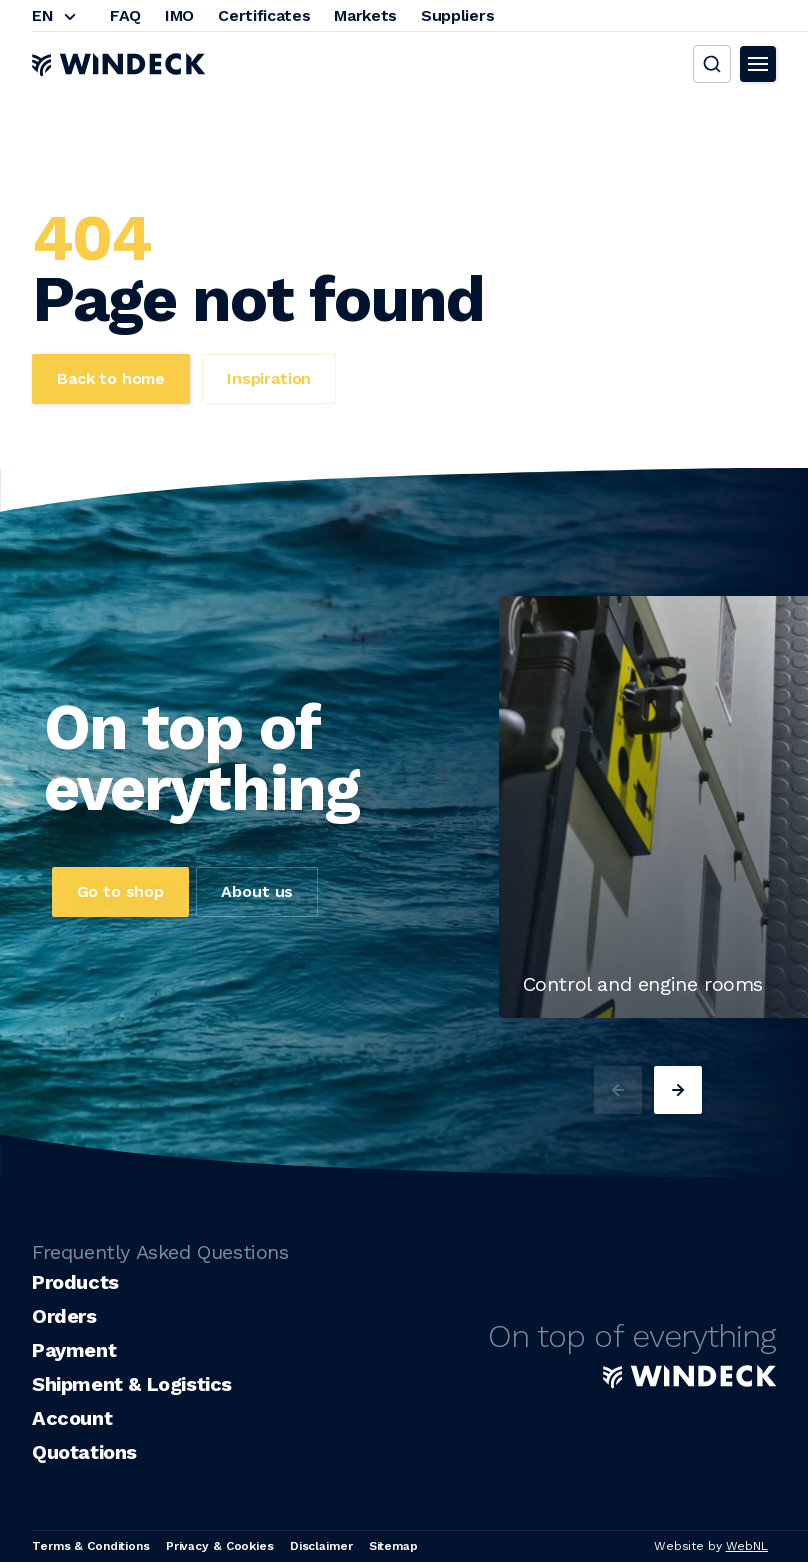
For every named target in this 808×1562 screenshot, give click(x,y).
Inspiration (269, 378)
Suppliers (457, 15)
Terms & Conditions (91, 1546)
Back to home (111, 378)
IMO (179, 15)
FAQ (125, 15)
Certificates (264, 15)
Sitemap (393, 1546)
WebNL (747, 1546)
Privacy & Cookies (220, 1546)
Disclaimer (321, 1546)
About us (257, 891)
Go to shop (120, 891)
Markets (365, 15)
